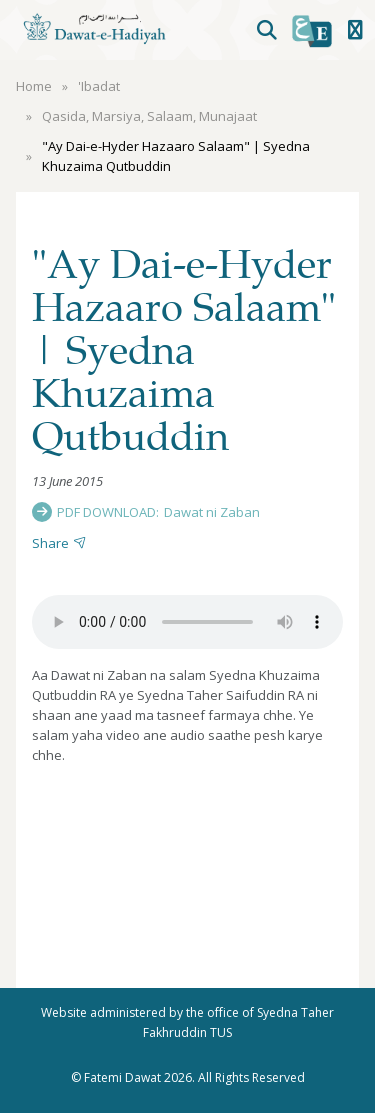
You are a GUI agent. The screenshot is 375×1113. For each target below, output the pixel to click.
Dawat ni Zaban (212, 512)
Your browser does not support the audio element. (187, 622)
